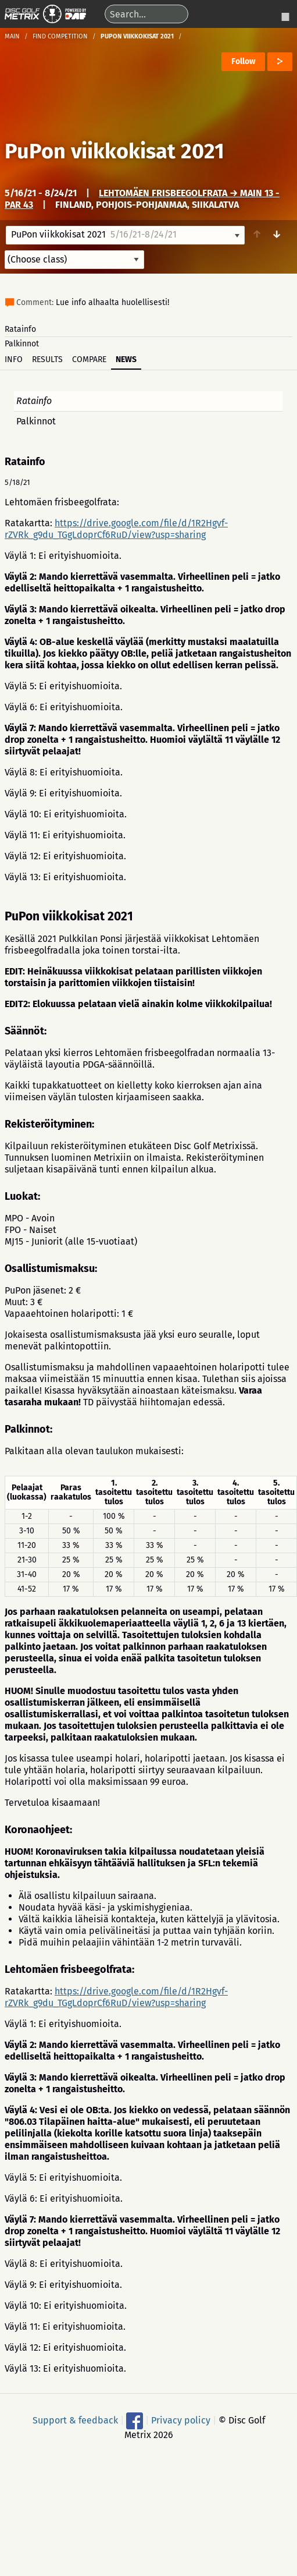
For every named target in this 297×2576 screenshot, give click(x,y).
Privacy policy (180, 2420)
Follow (243, 61)
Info (14, 359)
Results (47, 359)
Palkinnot (22, 344)
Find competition (60, 36)
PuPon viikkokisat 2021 (114, 151)
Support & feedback (75, 2420)
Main (12, 36)
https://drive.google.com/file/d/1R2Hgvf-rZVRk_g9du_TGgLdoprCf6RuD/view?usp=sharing (116, 529)
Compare (89, 359)
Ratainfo (20, 329)
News (126, 359)
